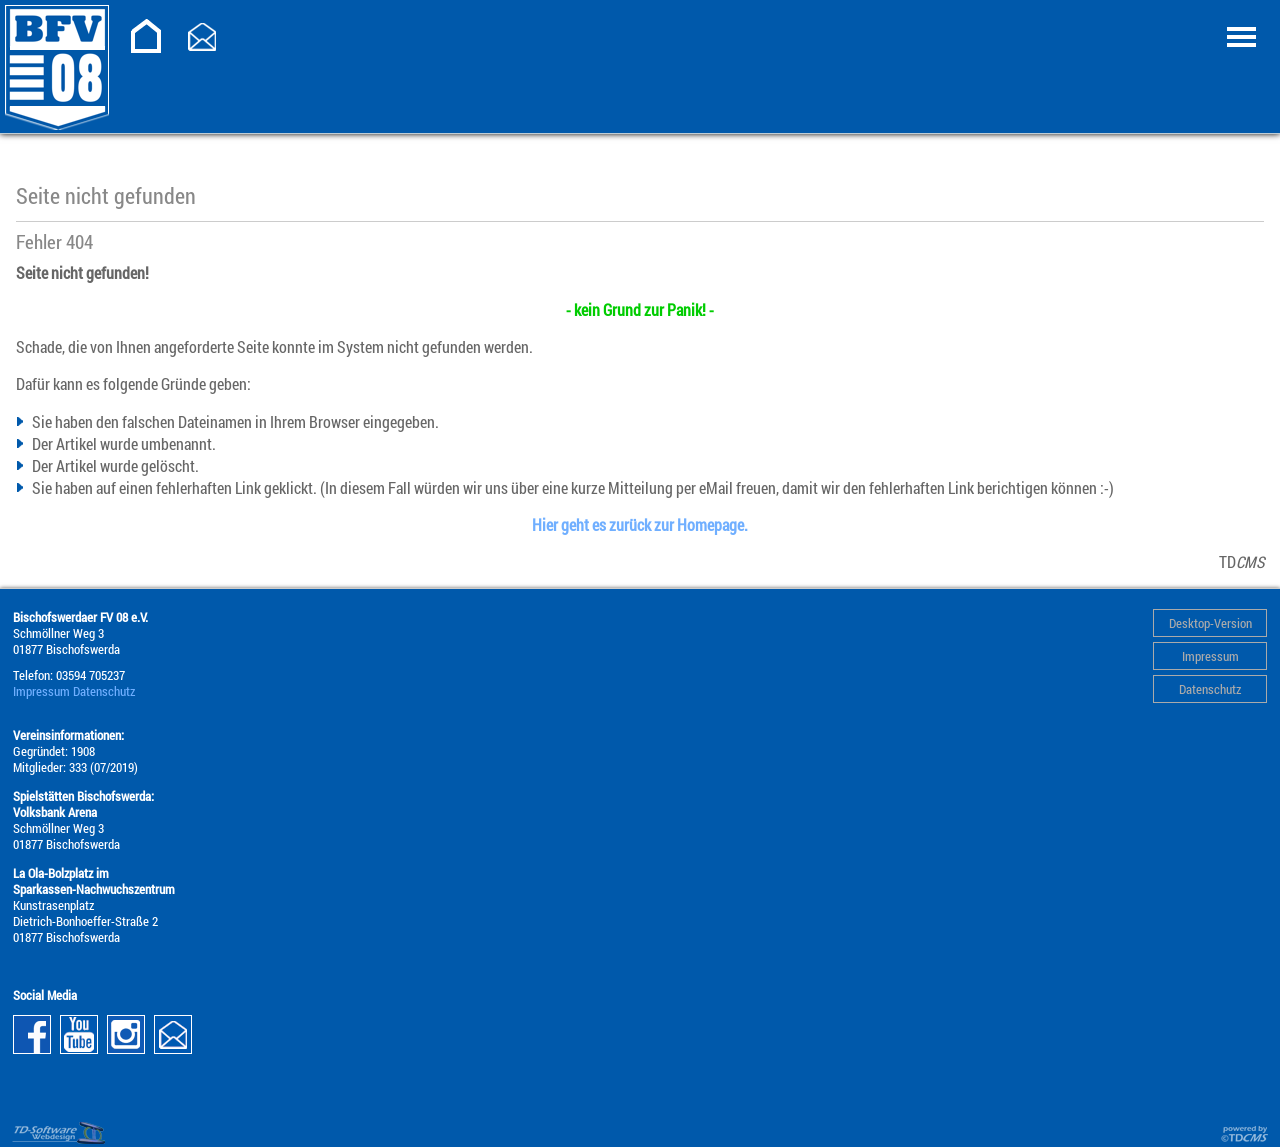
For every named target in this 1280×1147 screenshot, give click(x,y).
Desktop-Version (1210, 623)
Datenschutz (1210, 689)
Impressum (1210, 656)
